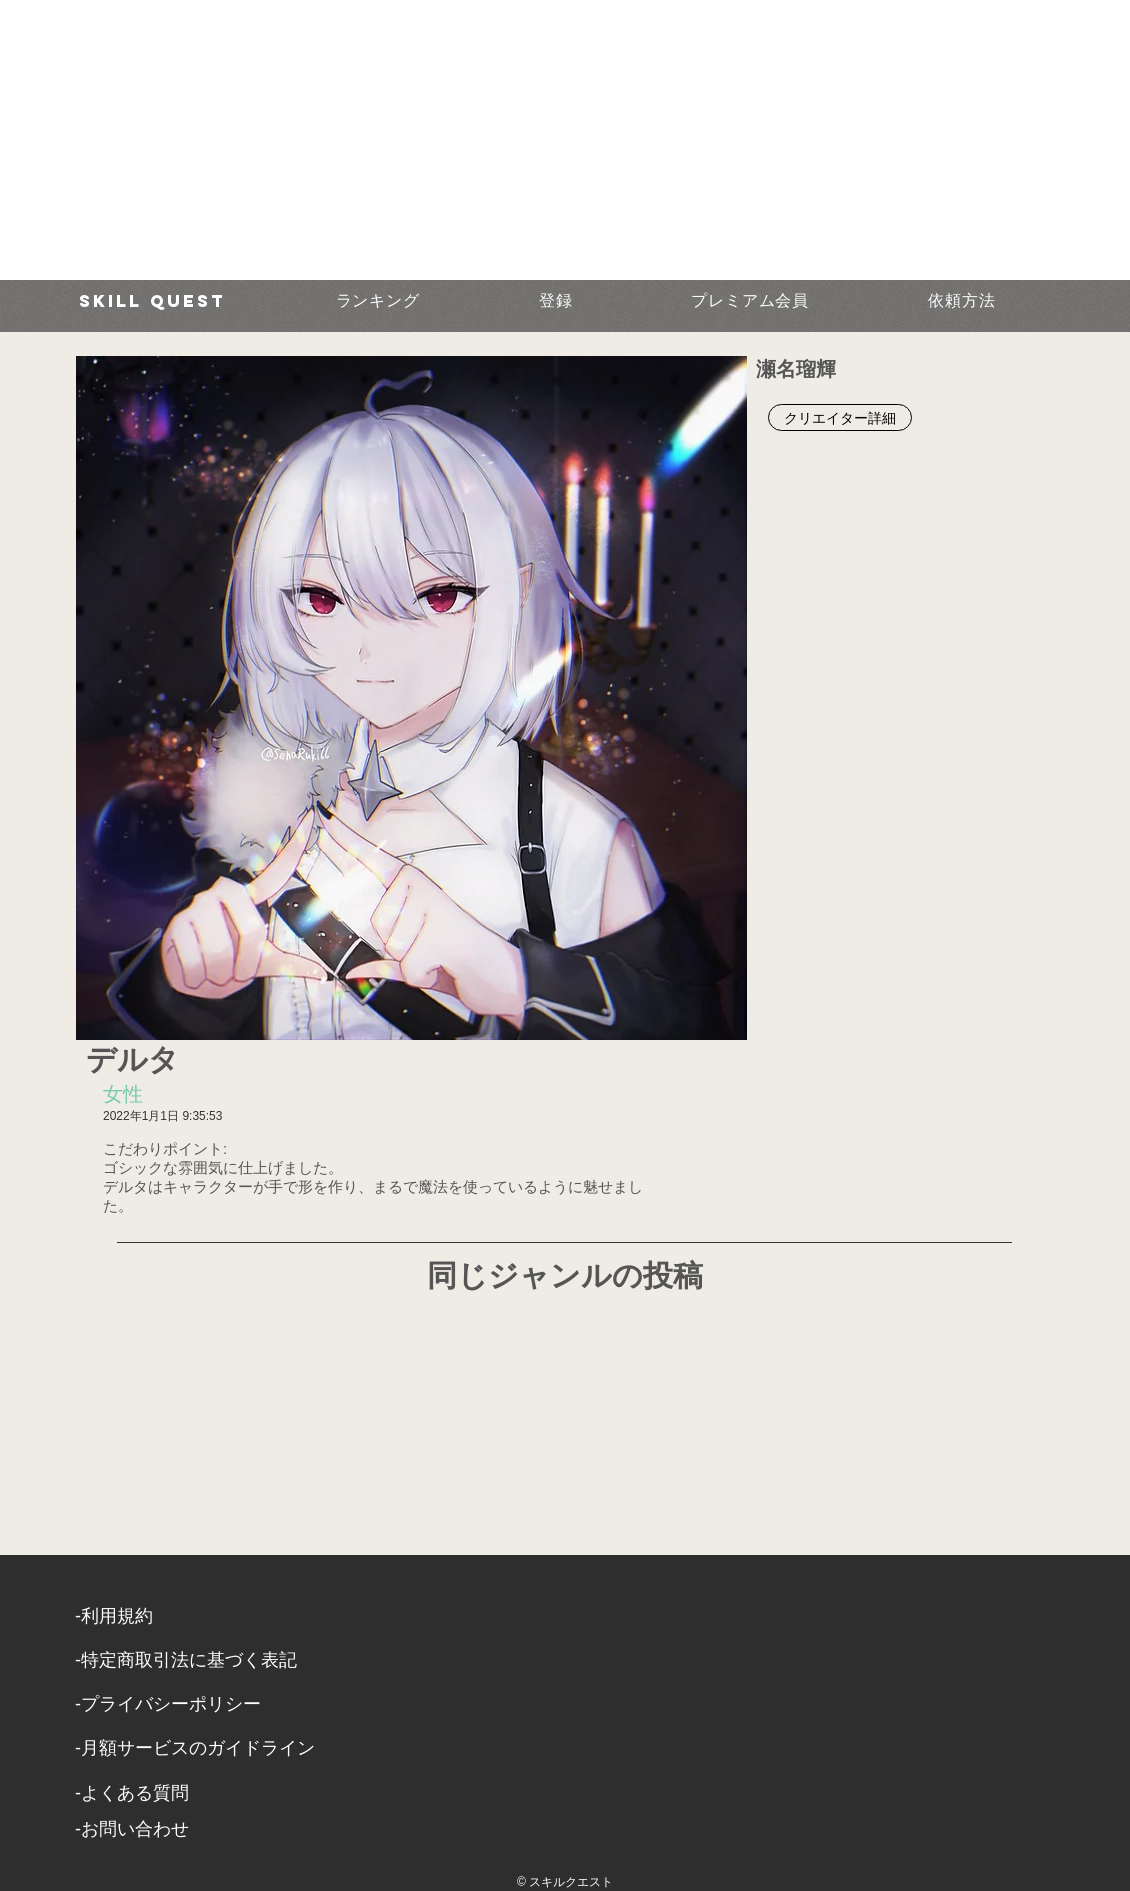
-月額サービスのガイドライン (195, 1748)
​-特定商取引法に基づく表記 (186, 1660)
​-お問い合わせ (132, 1829)
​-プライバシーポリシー (168, 1704)
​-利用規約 (114, 1616)
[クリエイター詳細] (840, 417)
